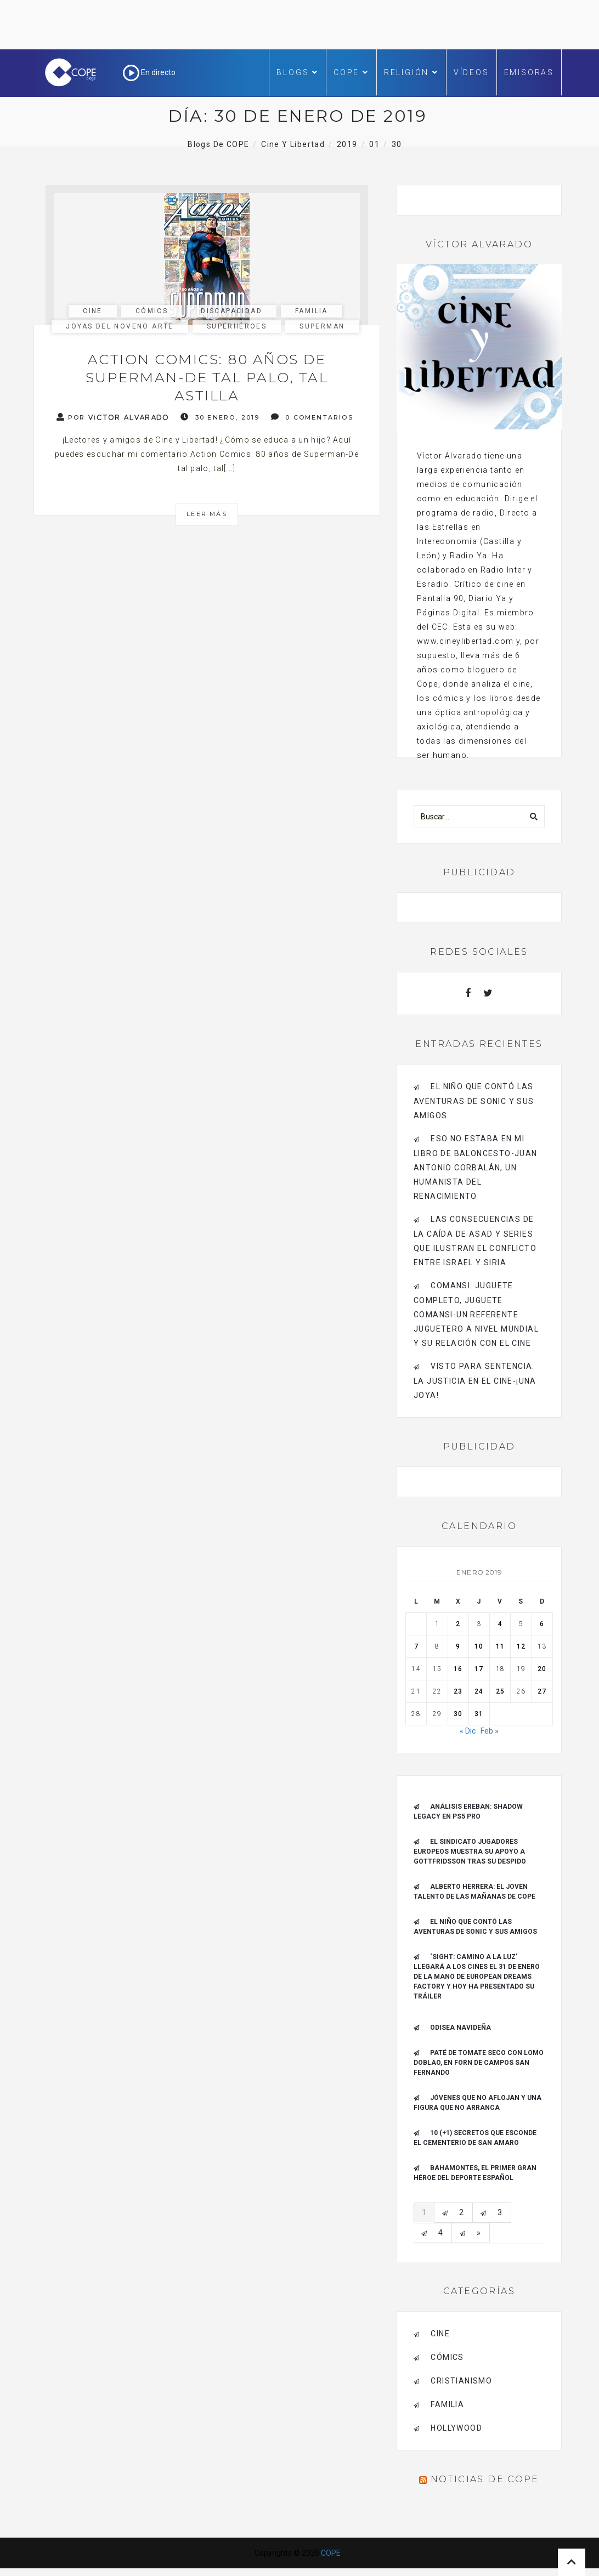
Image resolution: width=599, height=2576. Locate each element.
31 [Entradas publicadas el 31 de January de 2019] (478, 1714)
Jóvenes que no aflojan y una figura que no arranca (477, 2102)
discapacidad (231, 311)
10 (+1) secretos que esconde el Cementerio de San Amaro (475, 2138)
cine (93, 311)
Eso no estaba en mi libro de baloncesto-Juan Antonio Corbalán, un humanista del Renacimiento (476, 1167)
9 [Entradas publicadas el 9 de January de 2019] (458, 1646)
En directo (149, 72)
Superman (322, 326)
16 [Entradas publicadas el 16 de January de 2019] (458, 1669)
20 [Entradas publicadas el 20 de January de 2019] (542, 1669)
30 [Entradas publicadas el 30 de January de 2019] (458, 1714)
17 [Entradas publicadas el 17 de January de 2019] (478, 1669)
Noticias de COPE (485, 2479)
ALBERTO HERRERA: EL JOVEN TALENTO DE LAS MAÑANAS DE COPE (474, 1891)
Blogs (297, 72)
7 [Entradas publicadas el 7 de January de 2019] (416, 1646)
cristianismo (461, 2380)
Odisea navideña (460, 2027)
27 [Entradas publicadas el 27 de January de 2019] (542, 1691)
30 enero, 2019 (219, 417)
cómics (151, 311)
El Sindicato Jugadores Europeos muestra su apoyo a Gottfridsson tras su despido (470, 1851)
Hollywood (456, 2428)
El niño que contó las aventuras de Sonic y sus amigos (474, 1101)
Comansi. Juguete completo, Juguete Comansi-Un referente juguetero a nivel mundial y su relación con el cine (476, 1314)
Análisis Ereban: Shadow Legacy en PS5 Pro (468, 1811)
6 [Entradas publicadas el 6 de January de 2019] (542, 1624)
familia (311, 311)
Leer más (207, 514)
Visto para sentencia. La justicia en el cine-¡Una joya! (475, 1381)
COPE (351, 72)
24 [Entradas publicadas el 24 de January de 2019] (478, 1691)
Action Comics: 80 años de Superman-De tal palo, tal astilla (207, 377)
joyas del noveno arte (119, 326)
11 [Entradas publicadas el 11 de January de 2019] (500, 1646)
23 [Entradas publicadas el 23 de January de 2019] (458, 1691)
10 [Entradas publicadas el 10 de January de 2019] (478, 1646)
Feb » (490, 1730)
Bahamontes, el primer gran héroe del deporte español (475, 2173)
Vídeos (471, 72)
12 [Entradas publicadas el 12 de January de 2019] (521, 1646)
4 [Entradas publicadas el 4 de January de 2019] (500, 1624)
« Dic (468, 1730)
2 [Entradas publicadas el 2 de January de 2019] (458, 1624)
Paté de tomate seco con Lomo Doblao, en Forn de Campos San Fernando (479, 2062)
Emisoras (529, 72)
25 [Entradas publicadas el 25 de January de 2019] (500, 1691)
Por (113, 417)
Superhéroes (237, 326)
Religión (411, 72)
